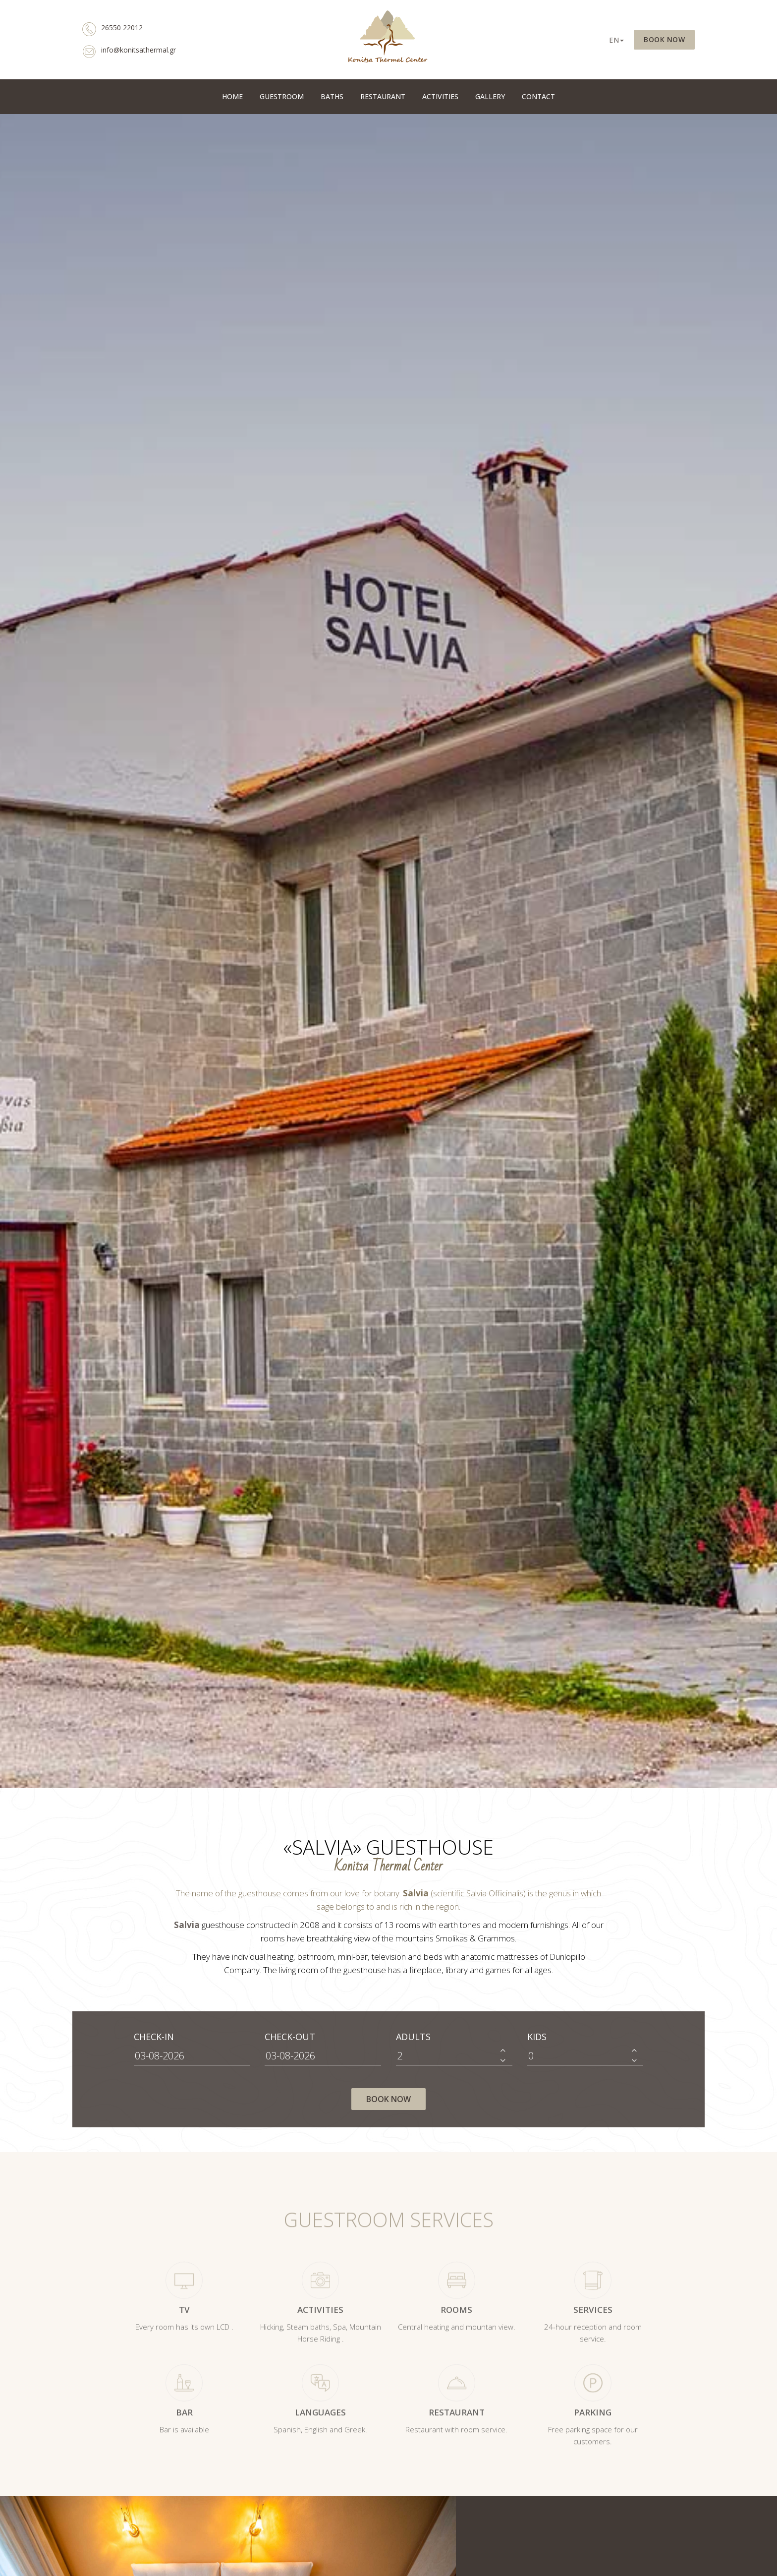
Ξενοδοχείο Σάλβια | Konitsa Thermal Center (387, 39)
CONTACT (538, 96)
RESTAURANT (382, 96)
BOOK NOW (664, 39)
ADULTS (413, 2037)
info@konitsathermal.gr (129, 53)
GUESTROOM (282, 96)
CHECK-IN (154, 2037)
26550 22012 (112, 31)
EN (616, 40)
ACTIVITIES (440, 96)
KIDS (537, 2037)
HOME (232, 96)
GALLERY (490, 96)
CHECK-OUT (290, 2037)
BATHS (332, 96)
